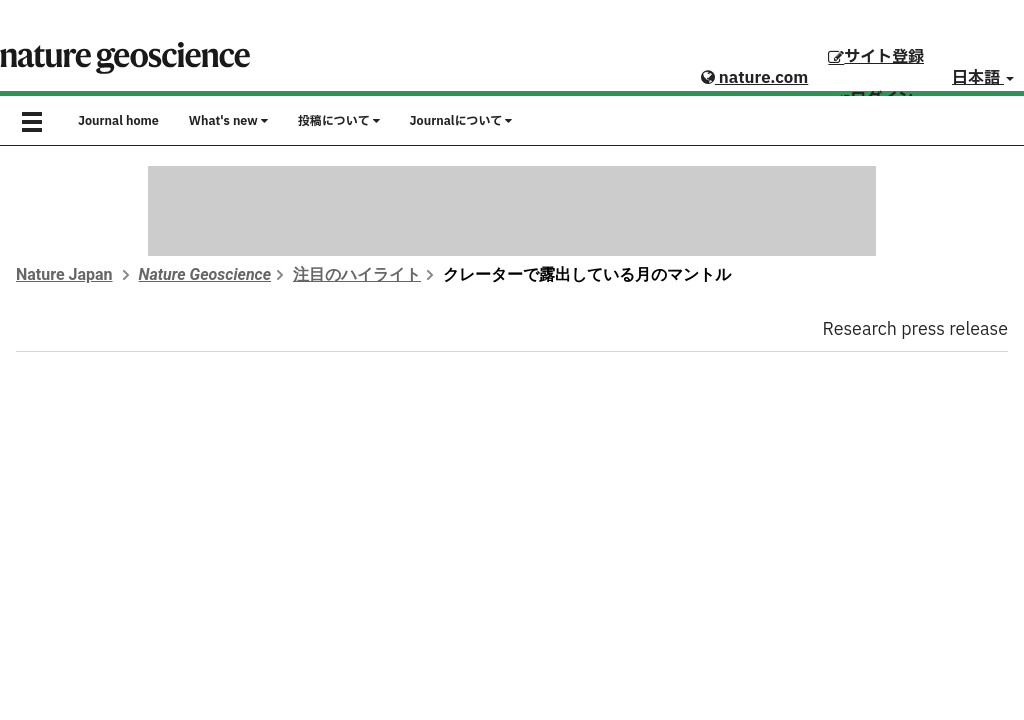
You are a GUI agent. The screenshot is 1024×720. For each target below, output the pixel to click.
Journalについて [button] (461, 121)
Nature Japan (64, 274)
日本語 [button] (983, 78)
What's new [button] (228, 121)
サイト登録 (876, 57)
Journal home (118, 121)
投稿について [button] (339, 121)
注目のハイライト (357, 274)
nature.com (754, 78)
